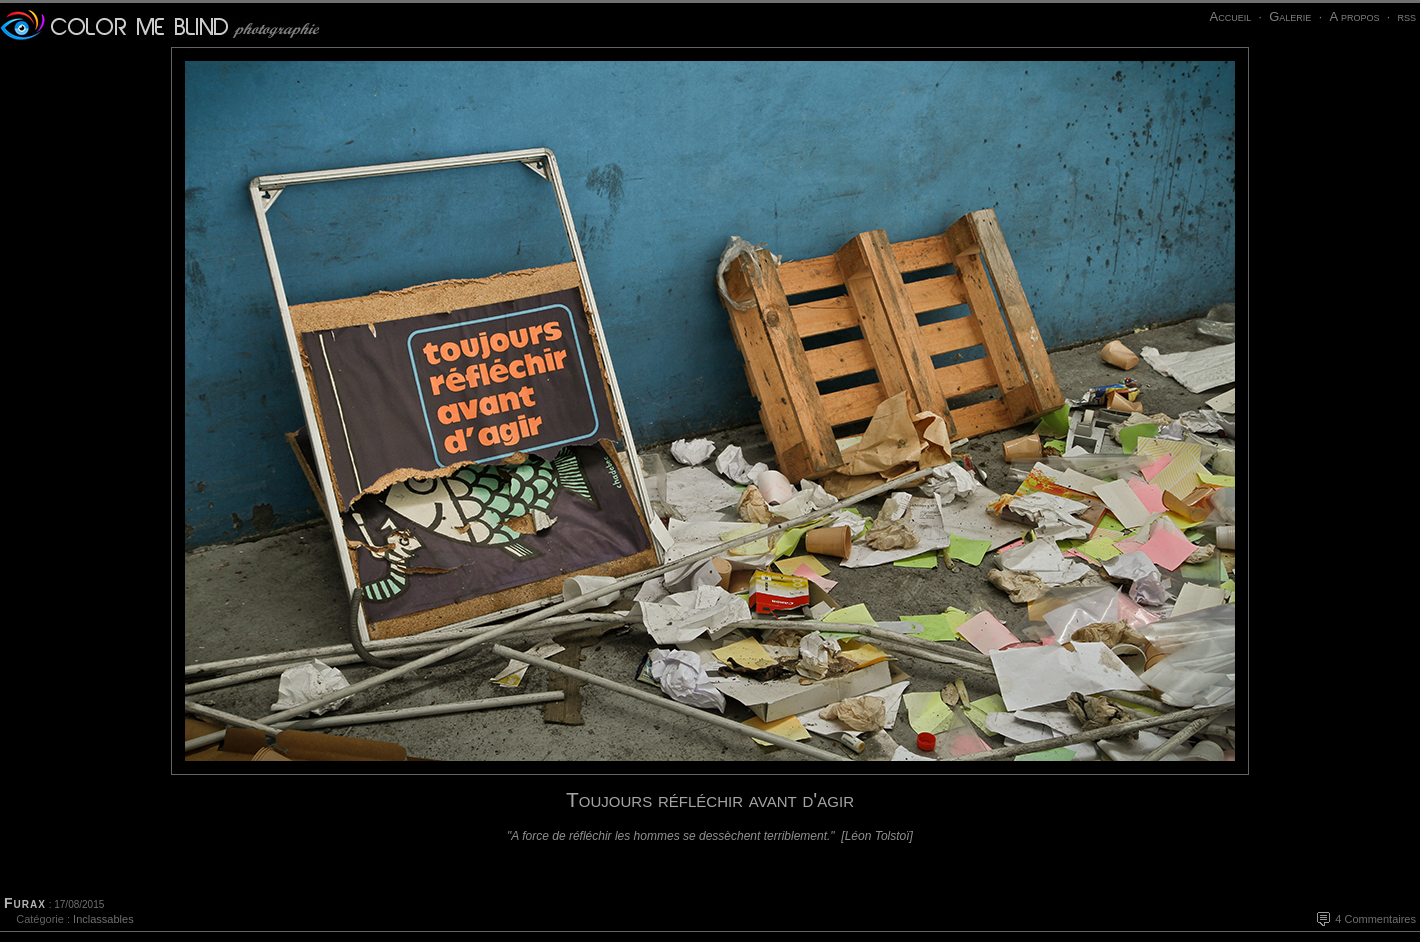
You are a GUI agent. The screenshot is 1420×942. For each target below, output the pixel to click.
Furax (25, 903)
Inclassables (103, 919)
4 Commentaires (1375, 919)
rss (1406, 16)
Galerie (1290, 16)
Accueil (1230, 16)
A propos (1354, 16)
